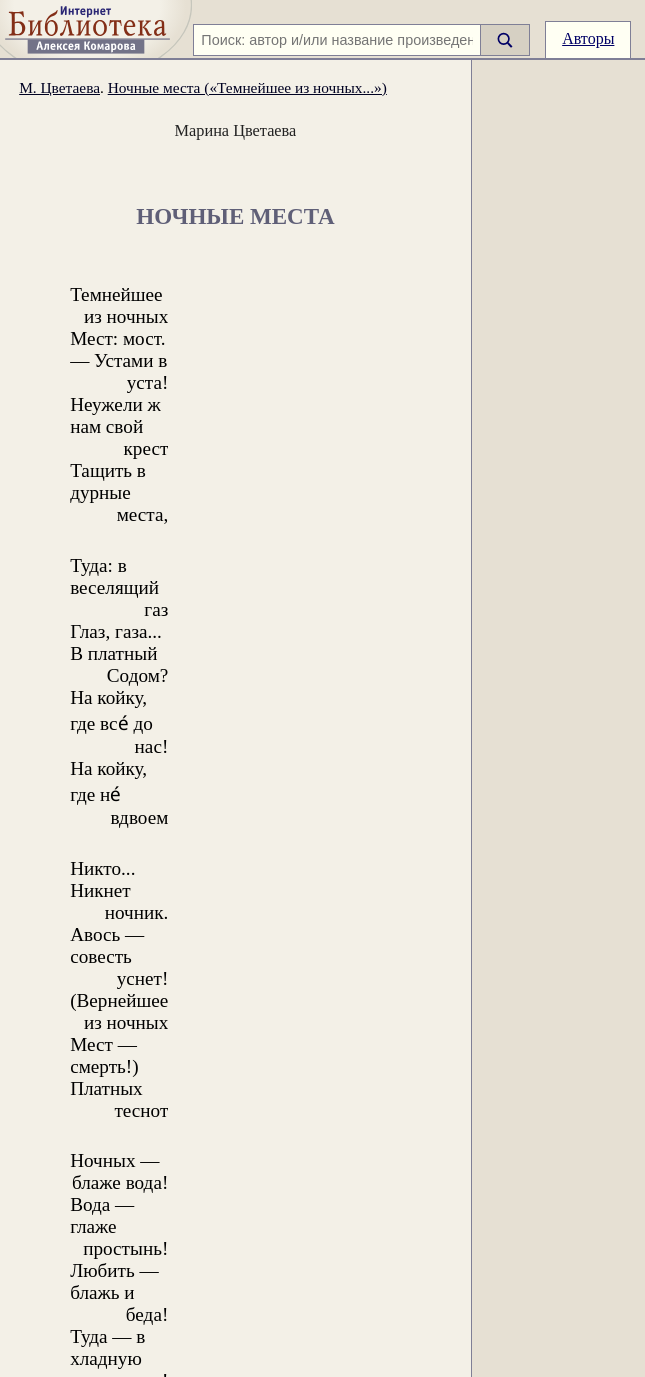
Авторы (588, 38)
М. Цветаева (59, 87)
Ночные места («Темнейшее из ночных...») (247, 87)
